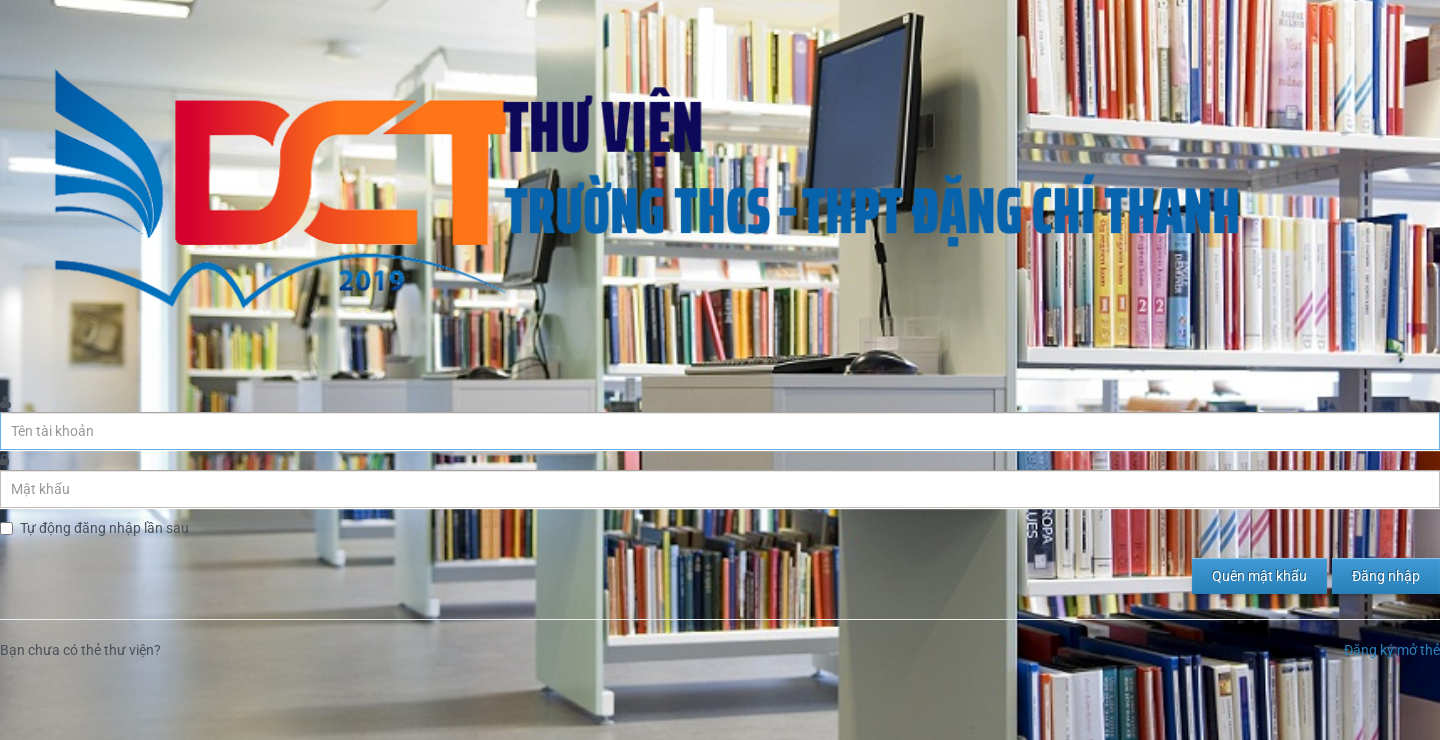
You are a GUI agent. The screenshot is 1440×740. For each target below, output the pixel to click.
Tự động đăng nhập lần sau (104, 528)
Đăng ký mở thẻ (1392, 650)
